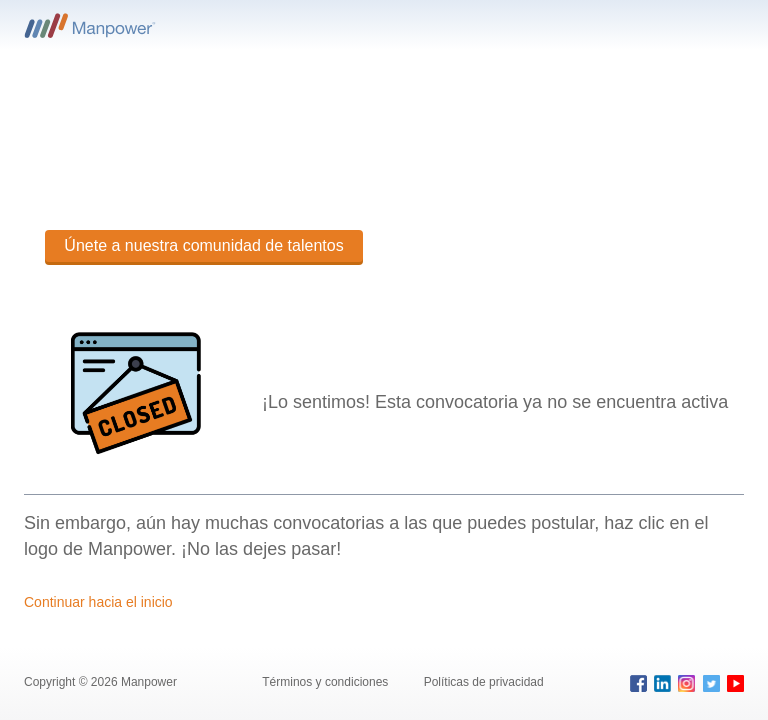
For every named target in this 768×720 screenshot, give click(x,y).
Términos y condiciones (326, 682)
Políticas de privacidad (484, 682)
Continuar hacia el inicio (98, 602)
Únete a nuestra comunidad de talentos (203, 245)
